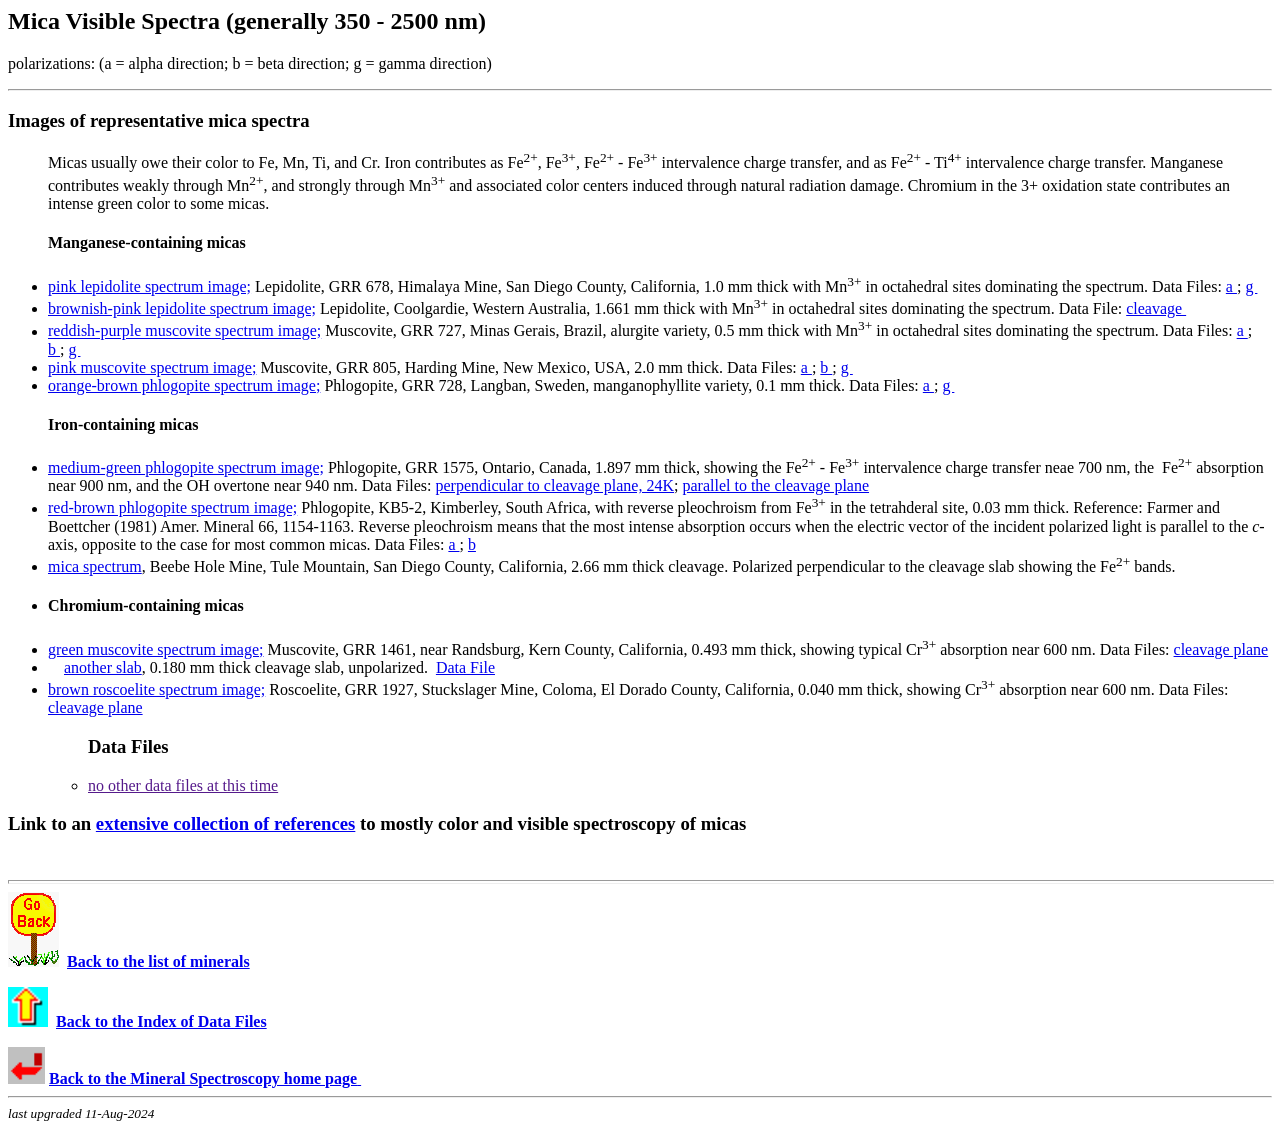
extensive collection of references (226, 823)
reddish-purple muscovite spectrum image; (184, 331)
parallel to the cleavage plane (775, 485)
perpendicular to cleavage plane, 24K (554, 485)
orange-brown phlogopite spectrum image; (184, 385)
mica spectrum (95, 566)
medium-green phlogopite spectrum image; (186, 467)
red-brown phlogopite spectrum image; (172, 508)
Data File (465, 667)
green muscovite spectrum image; (155, 649)
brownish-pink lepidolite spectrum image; (182, 308)
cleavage (1156, 308)
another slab (103, 667)
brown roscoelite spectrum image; (156, 689)
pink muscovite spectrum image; (152, 367)
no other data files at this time (183, 785)
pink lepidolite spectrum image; (149, 286)
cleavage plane (1221, 649)
